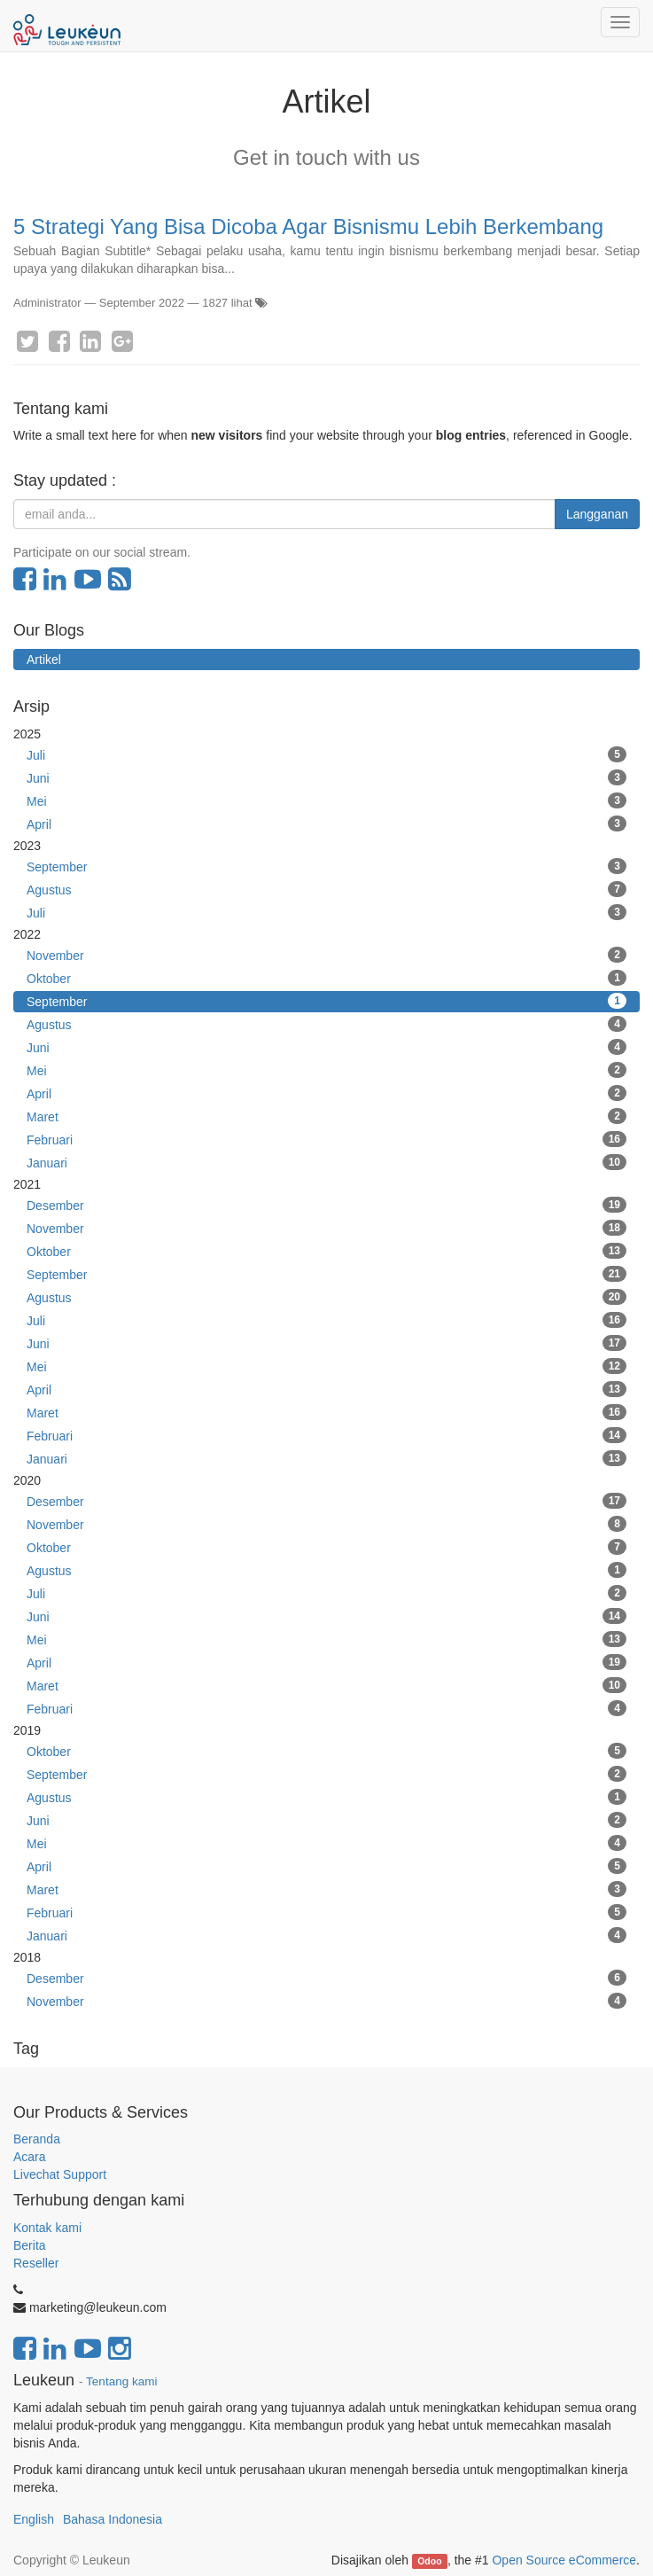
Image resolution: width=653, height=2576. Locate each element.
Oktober (326, 978)
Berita (29, 2245)
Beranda (36, 2139)
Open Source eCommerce (564, 2560)
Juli (326, 754)
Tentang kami (121, 2381)
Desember (326, 1205)
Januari (326, 1162)
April (326, 823)
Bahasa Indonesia (112, 2519)
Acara (31, 2157)
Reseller (35, 2263)
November (326, 955)
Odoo (429, 2561)
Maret (326, 1116)
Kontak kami (47, 2228)
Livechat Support (59, 2174)
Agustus (326, 889)
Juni (326, 777)
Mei (326, 800)
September (326, 866)
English (33, 2519)
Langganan (597, 514)
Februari (326, 1139)
